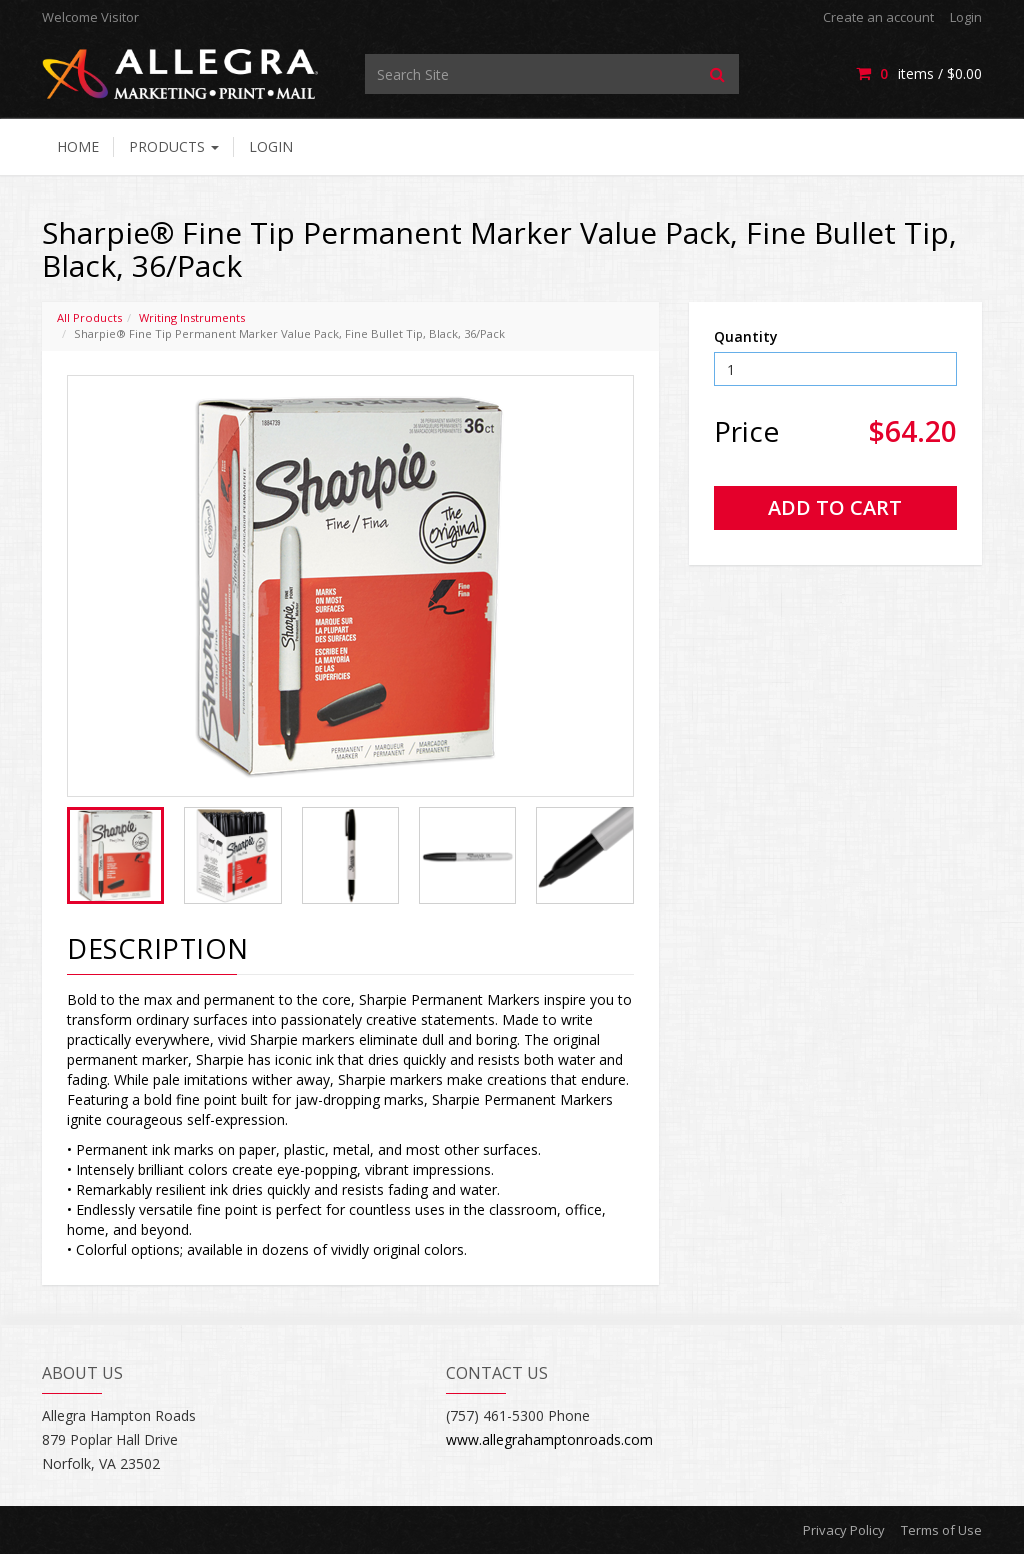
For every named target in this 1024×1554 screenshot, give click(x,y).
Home (78, 146)
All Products (89, 317)
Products (174, 146)
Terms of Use (941, 1530)
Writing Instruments (192, 317)
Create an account (878, 17)
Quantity (746, 336)
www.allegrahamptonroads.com (549, 1439)
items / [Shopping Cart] (919, 73)
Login (966, 17)
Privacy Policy (844, 1530)
